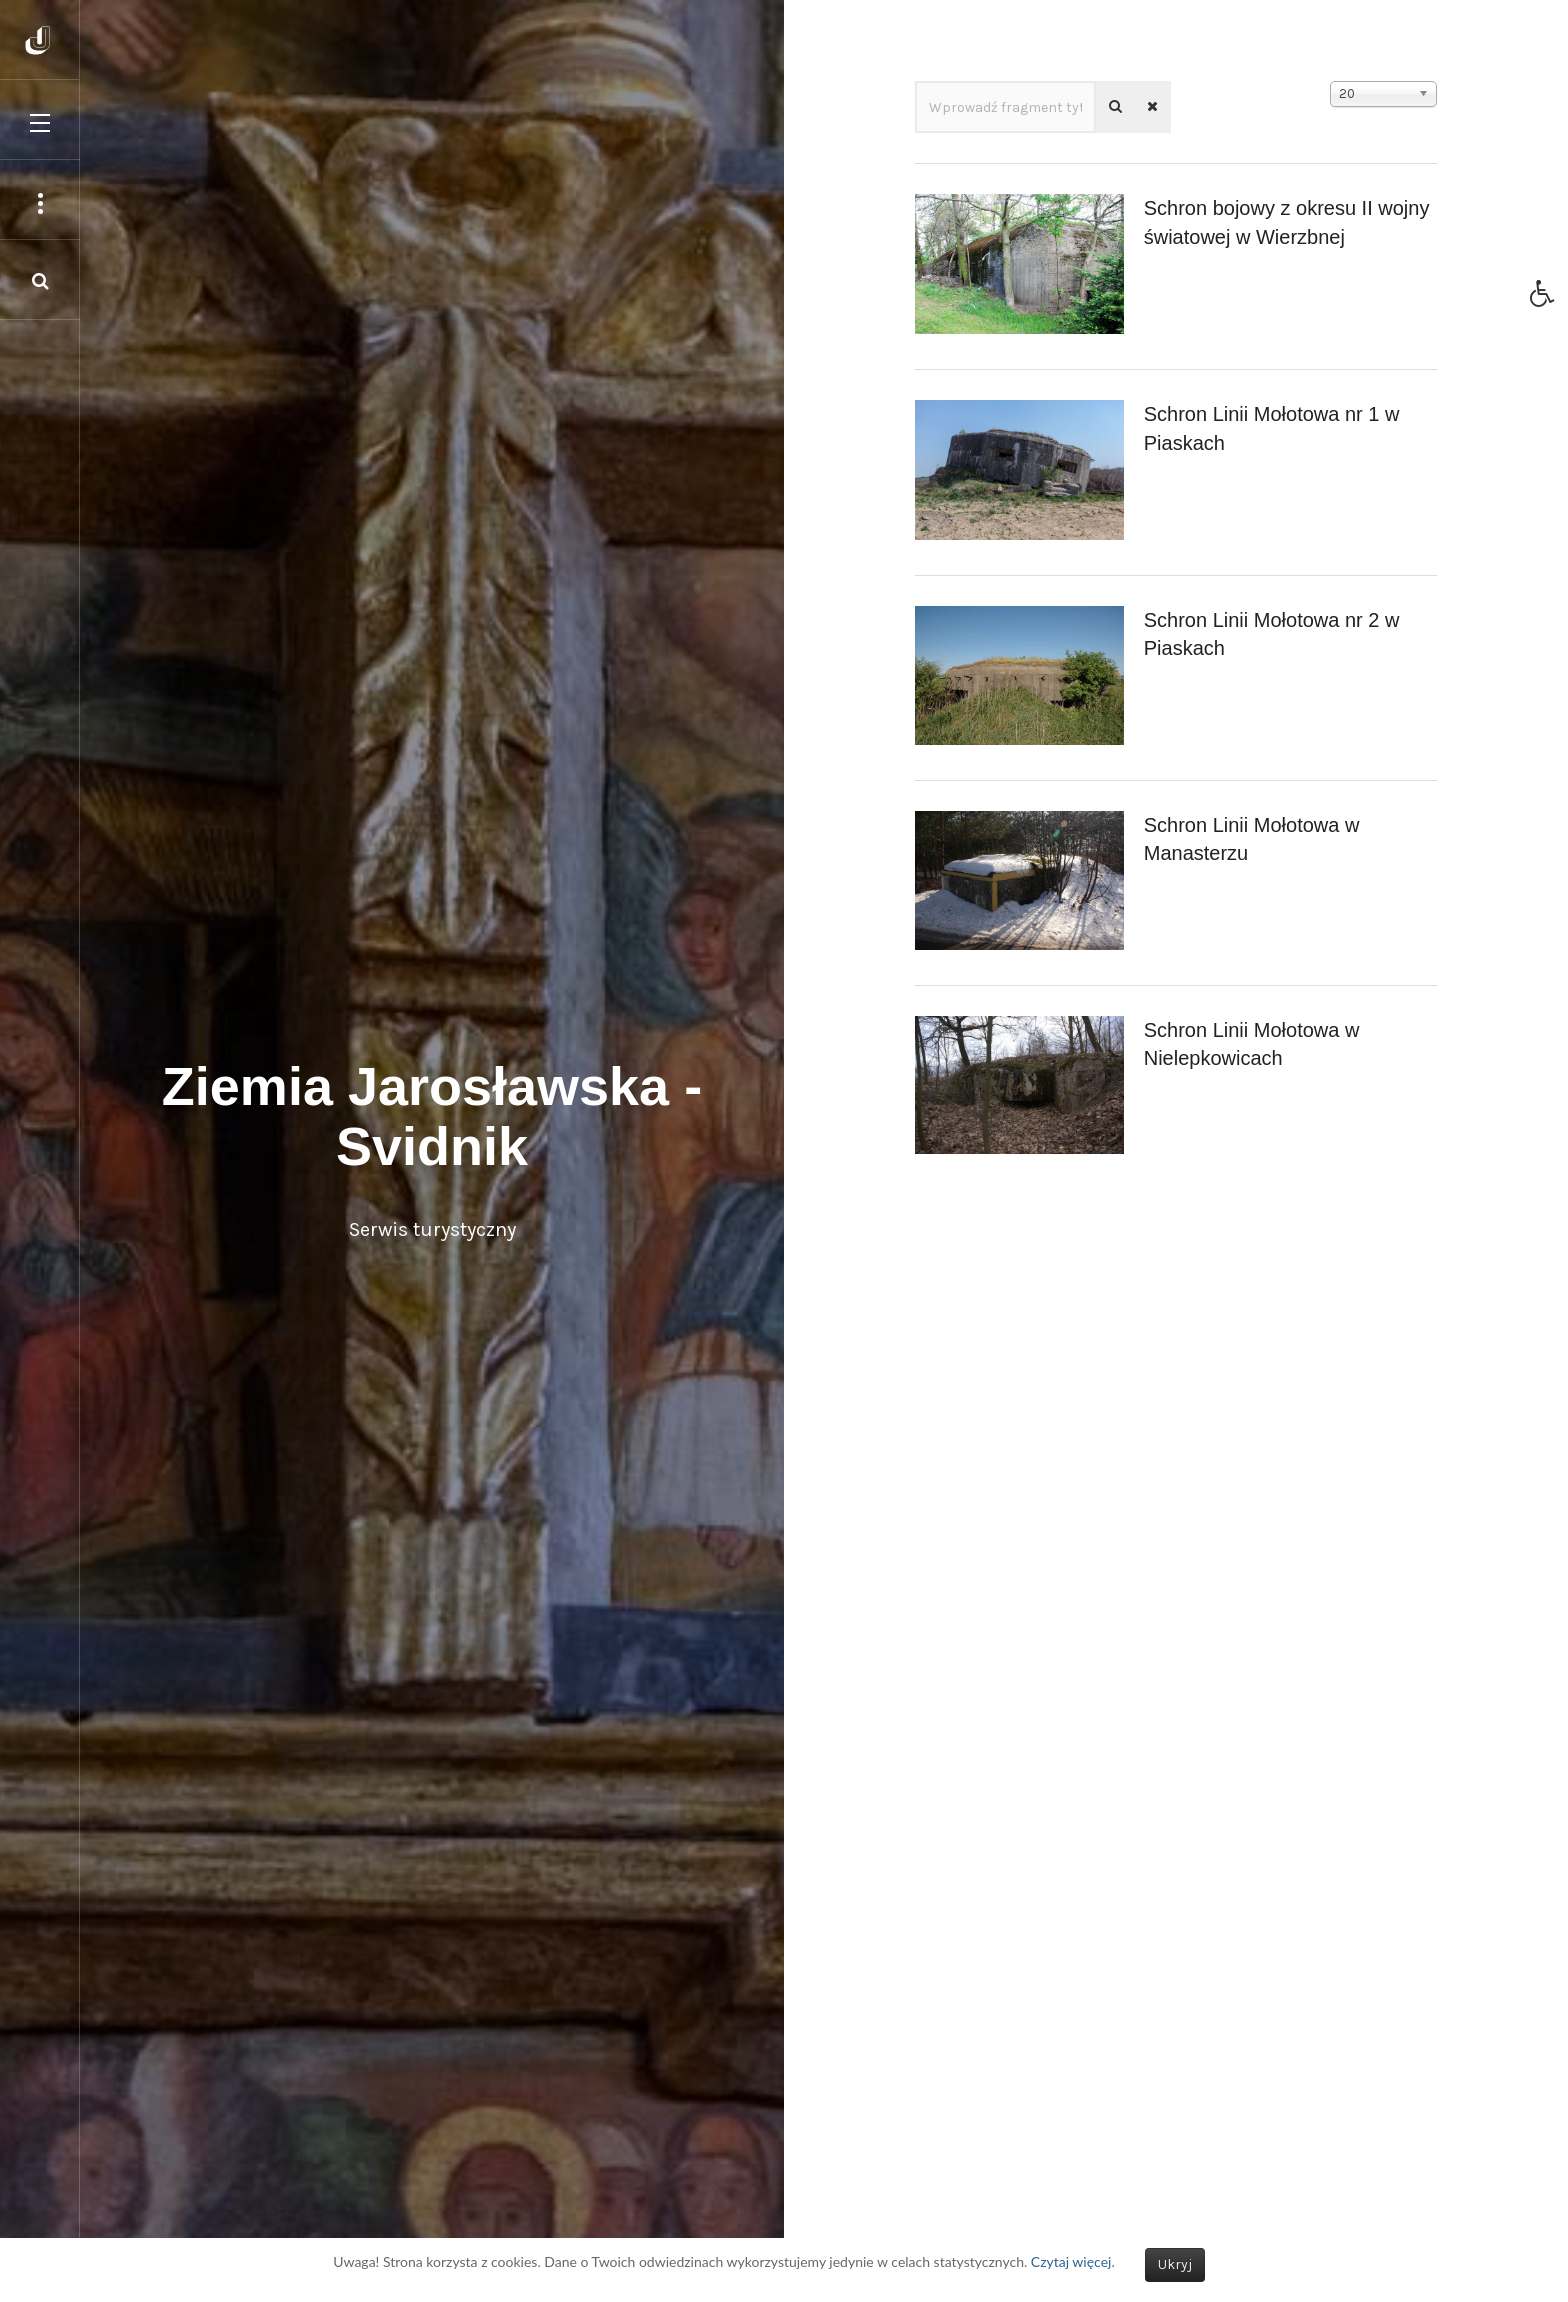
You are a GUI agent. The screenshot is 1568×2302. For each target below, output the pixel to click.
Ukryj (1175, 2264)
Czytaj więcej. (1073, 2261)
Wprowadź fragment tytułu (915, 81)
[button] (1549, 299)
